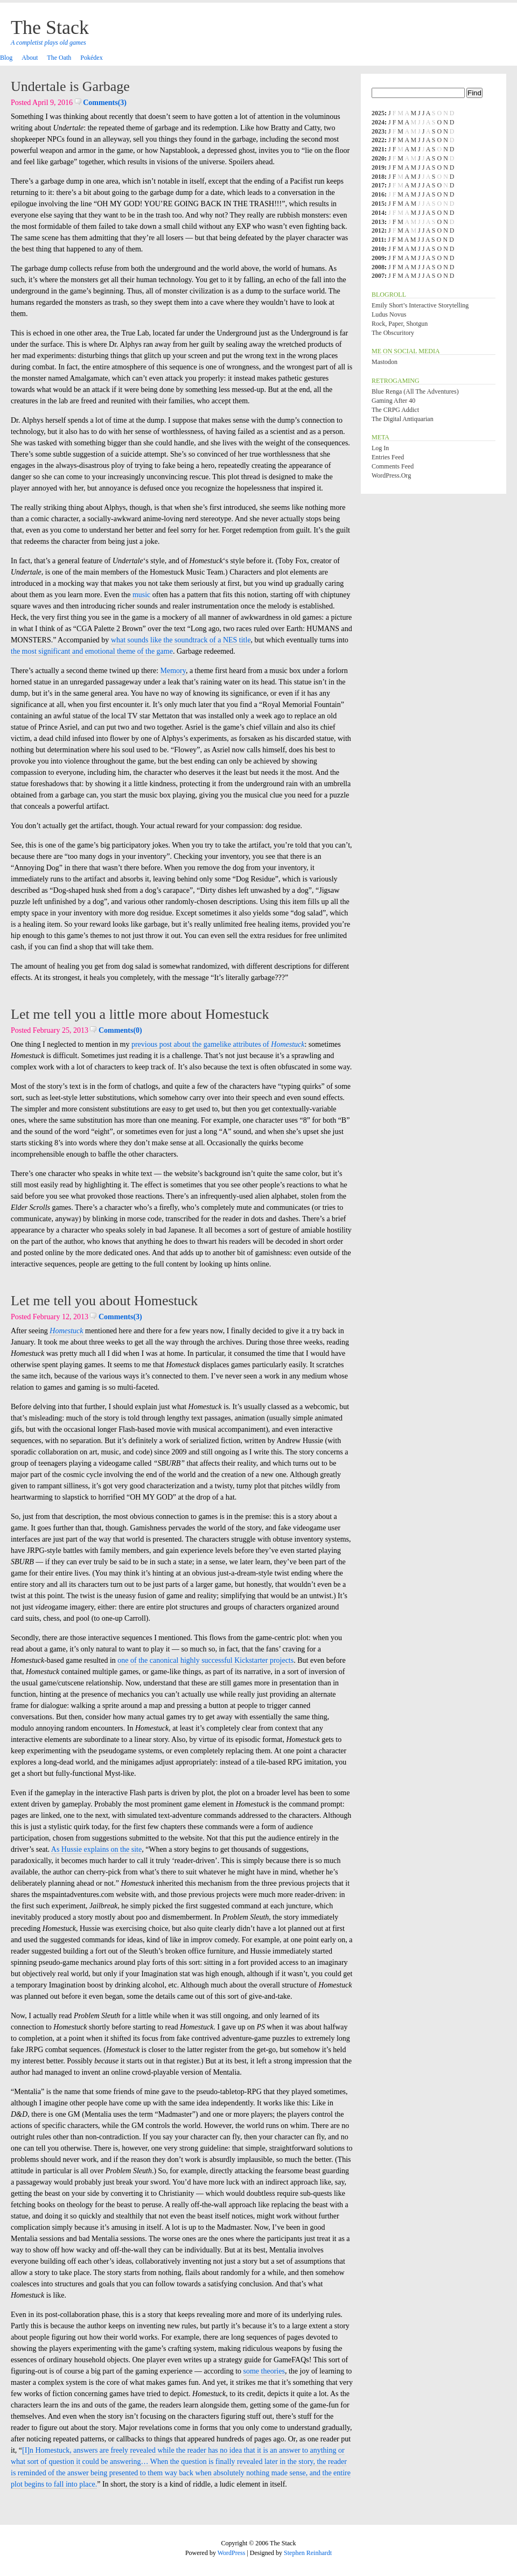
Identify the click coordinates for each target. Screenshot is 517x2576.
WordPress (232, 2553)
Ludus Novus (389, 314)
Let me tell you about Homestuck (104, 1300)
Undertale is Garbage (70, 86)
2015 (378, 203)
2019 (378, 167)
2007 (378, 275)
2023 (378, 131)
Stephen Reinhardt (308, 2553)
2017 (378, 185)
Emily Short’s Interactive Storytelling (420, 305)
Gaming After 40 (393, 400)
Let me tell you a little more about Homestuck (140, 1014)
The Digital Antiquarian (403, 419)
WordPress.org (391, 475)
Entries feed (388, 457)
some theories (264, 2371)
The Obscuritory (393, 333)
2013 (378, 222)
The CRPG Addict (395, 410)
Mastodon (384, 362)
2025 (378, 113)
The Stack (50, 27)
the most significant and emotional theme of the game (92, 651)
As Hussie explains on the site (96, 1849)
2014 (378, 212)
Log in (380, 448)
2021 (378, 149)
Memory (173, 671)
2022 (378, 140)
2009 (378, 258)
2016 (378, 194)
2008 (378, 267)
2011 (378, 239)
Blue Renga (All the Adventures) (415, 391)
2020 (378, 158)
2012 (378, 230)
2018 (378, 176)
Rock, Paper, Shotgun (400, 323)
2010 (378, 249)
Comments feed (393, 466)
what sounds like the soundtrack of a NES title (181, 640)
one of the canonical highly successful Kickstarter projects (205, 1660)
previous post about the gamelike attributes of (218, 1044)
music (141, 595)
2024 (378, 122)
